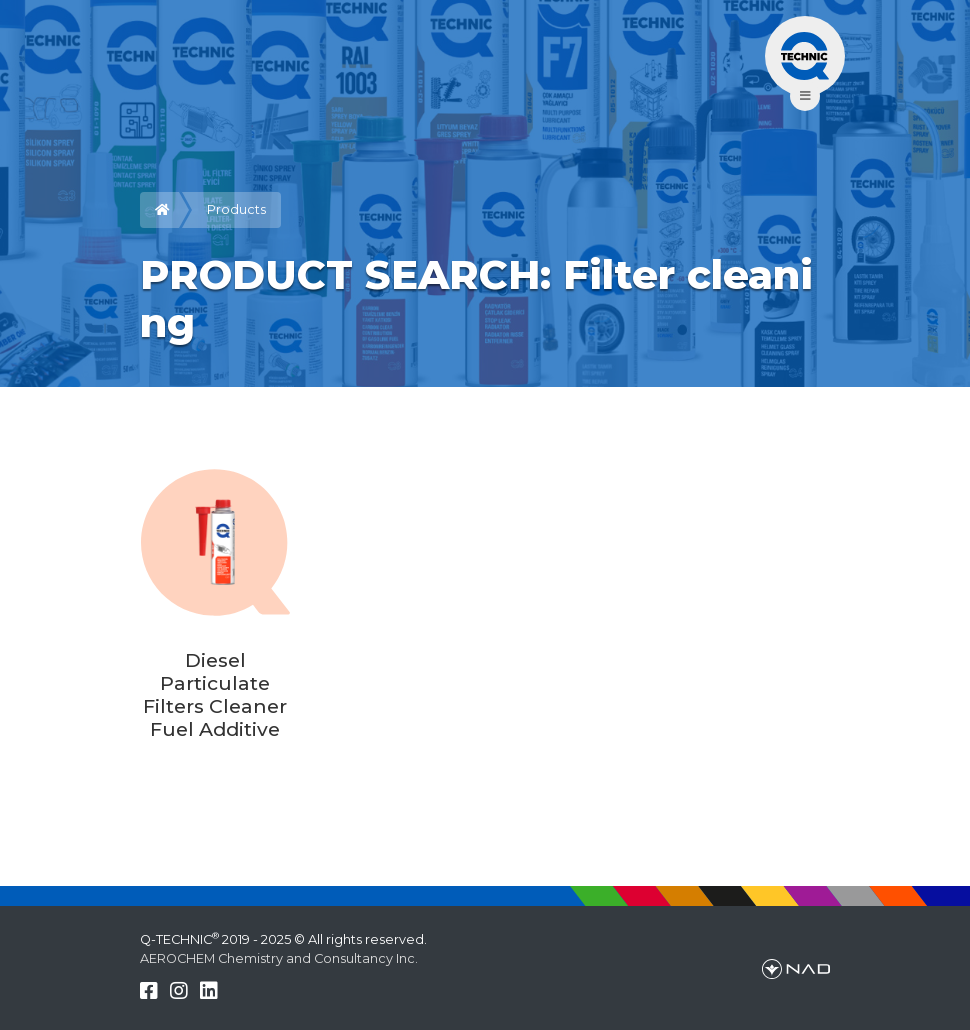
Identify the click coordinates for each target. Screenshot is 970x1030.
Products (236, 209)
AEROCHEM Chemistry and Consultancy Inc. (279, 958)
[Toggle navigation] (805, 56)
